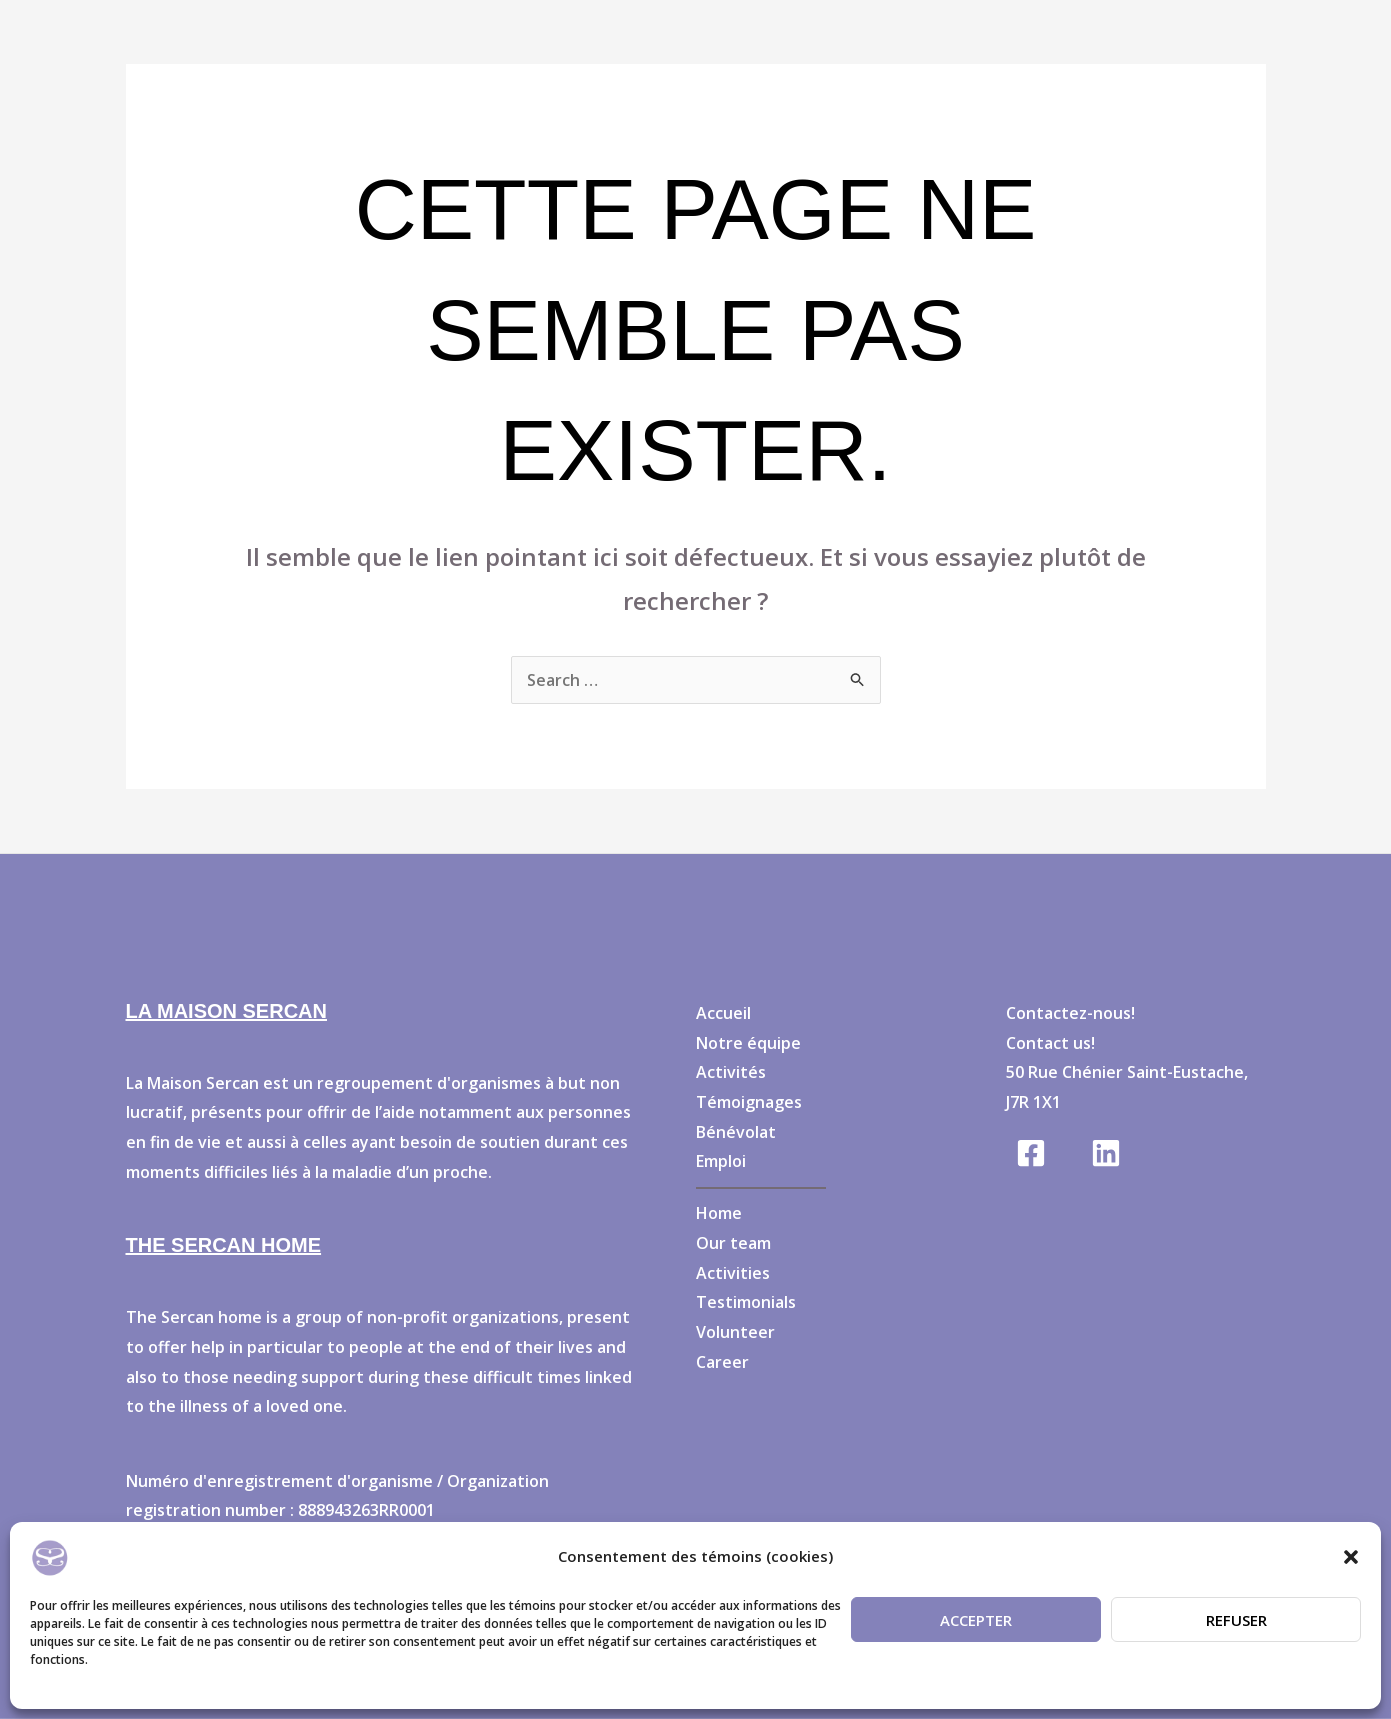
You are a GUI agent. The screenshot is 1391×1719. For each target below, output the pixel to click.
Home (719, 1213)
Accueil (723, 1013)
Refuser (1236, 1620)
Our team (733, 1243)
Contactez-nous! (1070, 1013)
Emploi (721, 1161)
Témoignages (749, 1102)
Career (722, 1362)
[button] (1351, 1557)
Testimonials (746, 1302)
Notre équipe (748, 1043)
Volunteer (735, 1332)
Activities (733, 1273)
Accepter (976, 1620)
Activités (731, 1072)
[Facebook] (1031, 1153)
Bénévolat (736, 1132)
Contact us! (1050, 1043)
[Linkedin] (1106, 1153)
